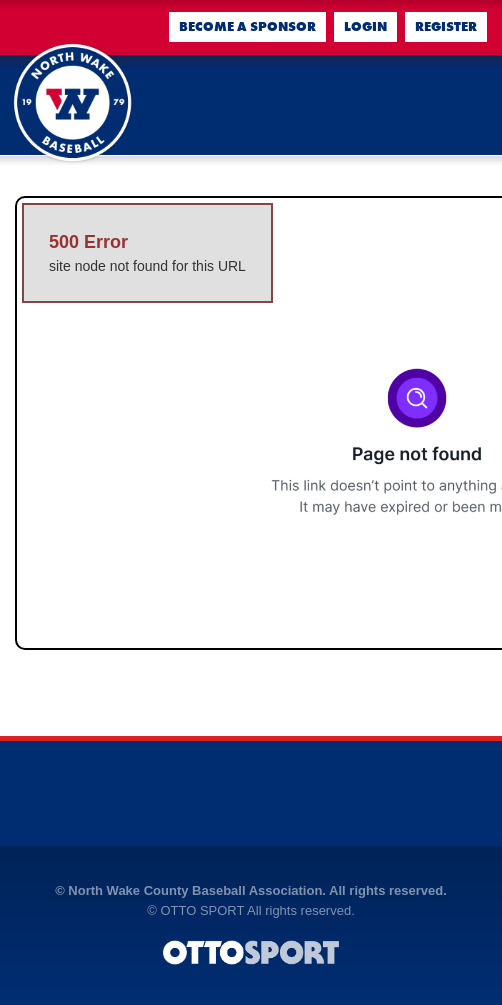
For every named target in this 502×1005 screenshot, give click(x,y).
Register (446, 26)
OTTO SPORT (202, 910)
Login (365, 26)
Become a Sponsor (247, 26)
